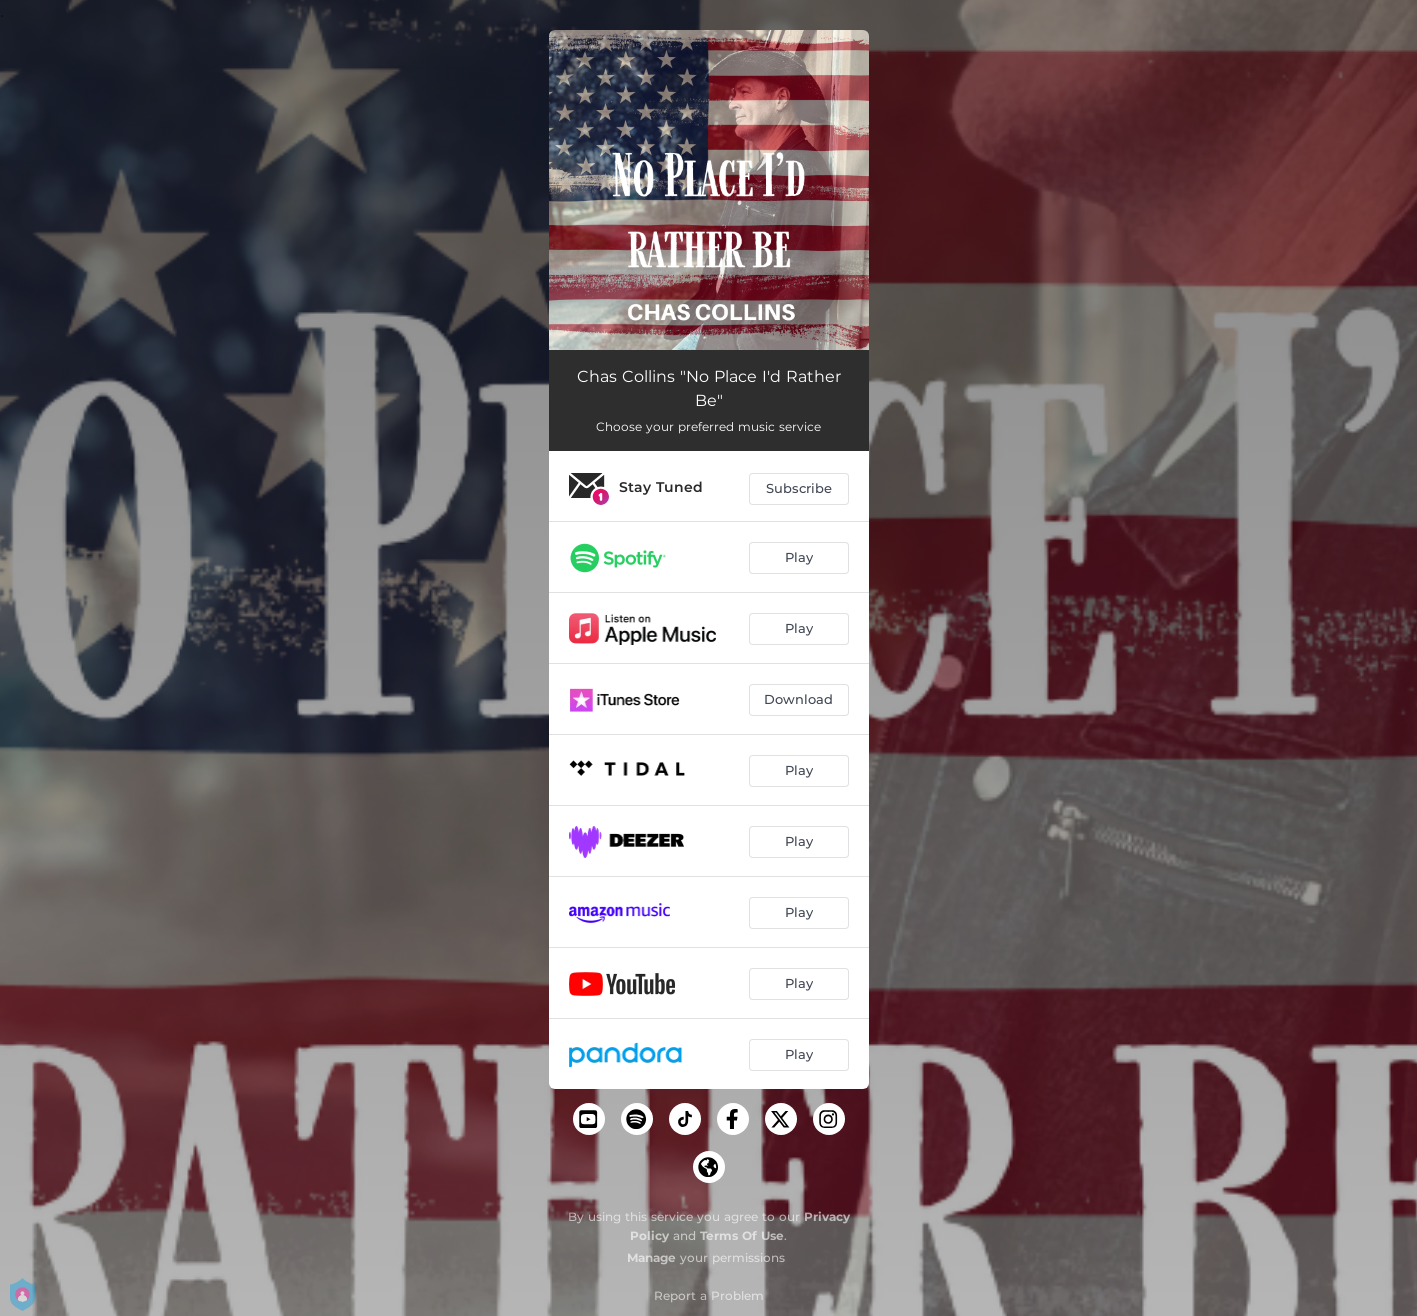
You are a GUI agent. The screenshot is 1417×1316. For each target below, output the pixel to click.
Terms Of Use (742, 1235)
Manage (651, 1257)
